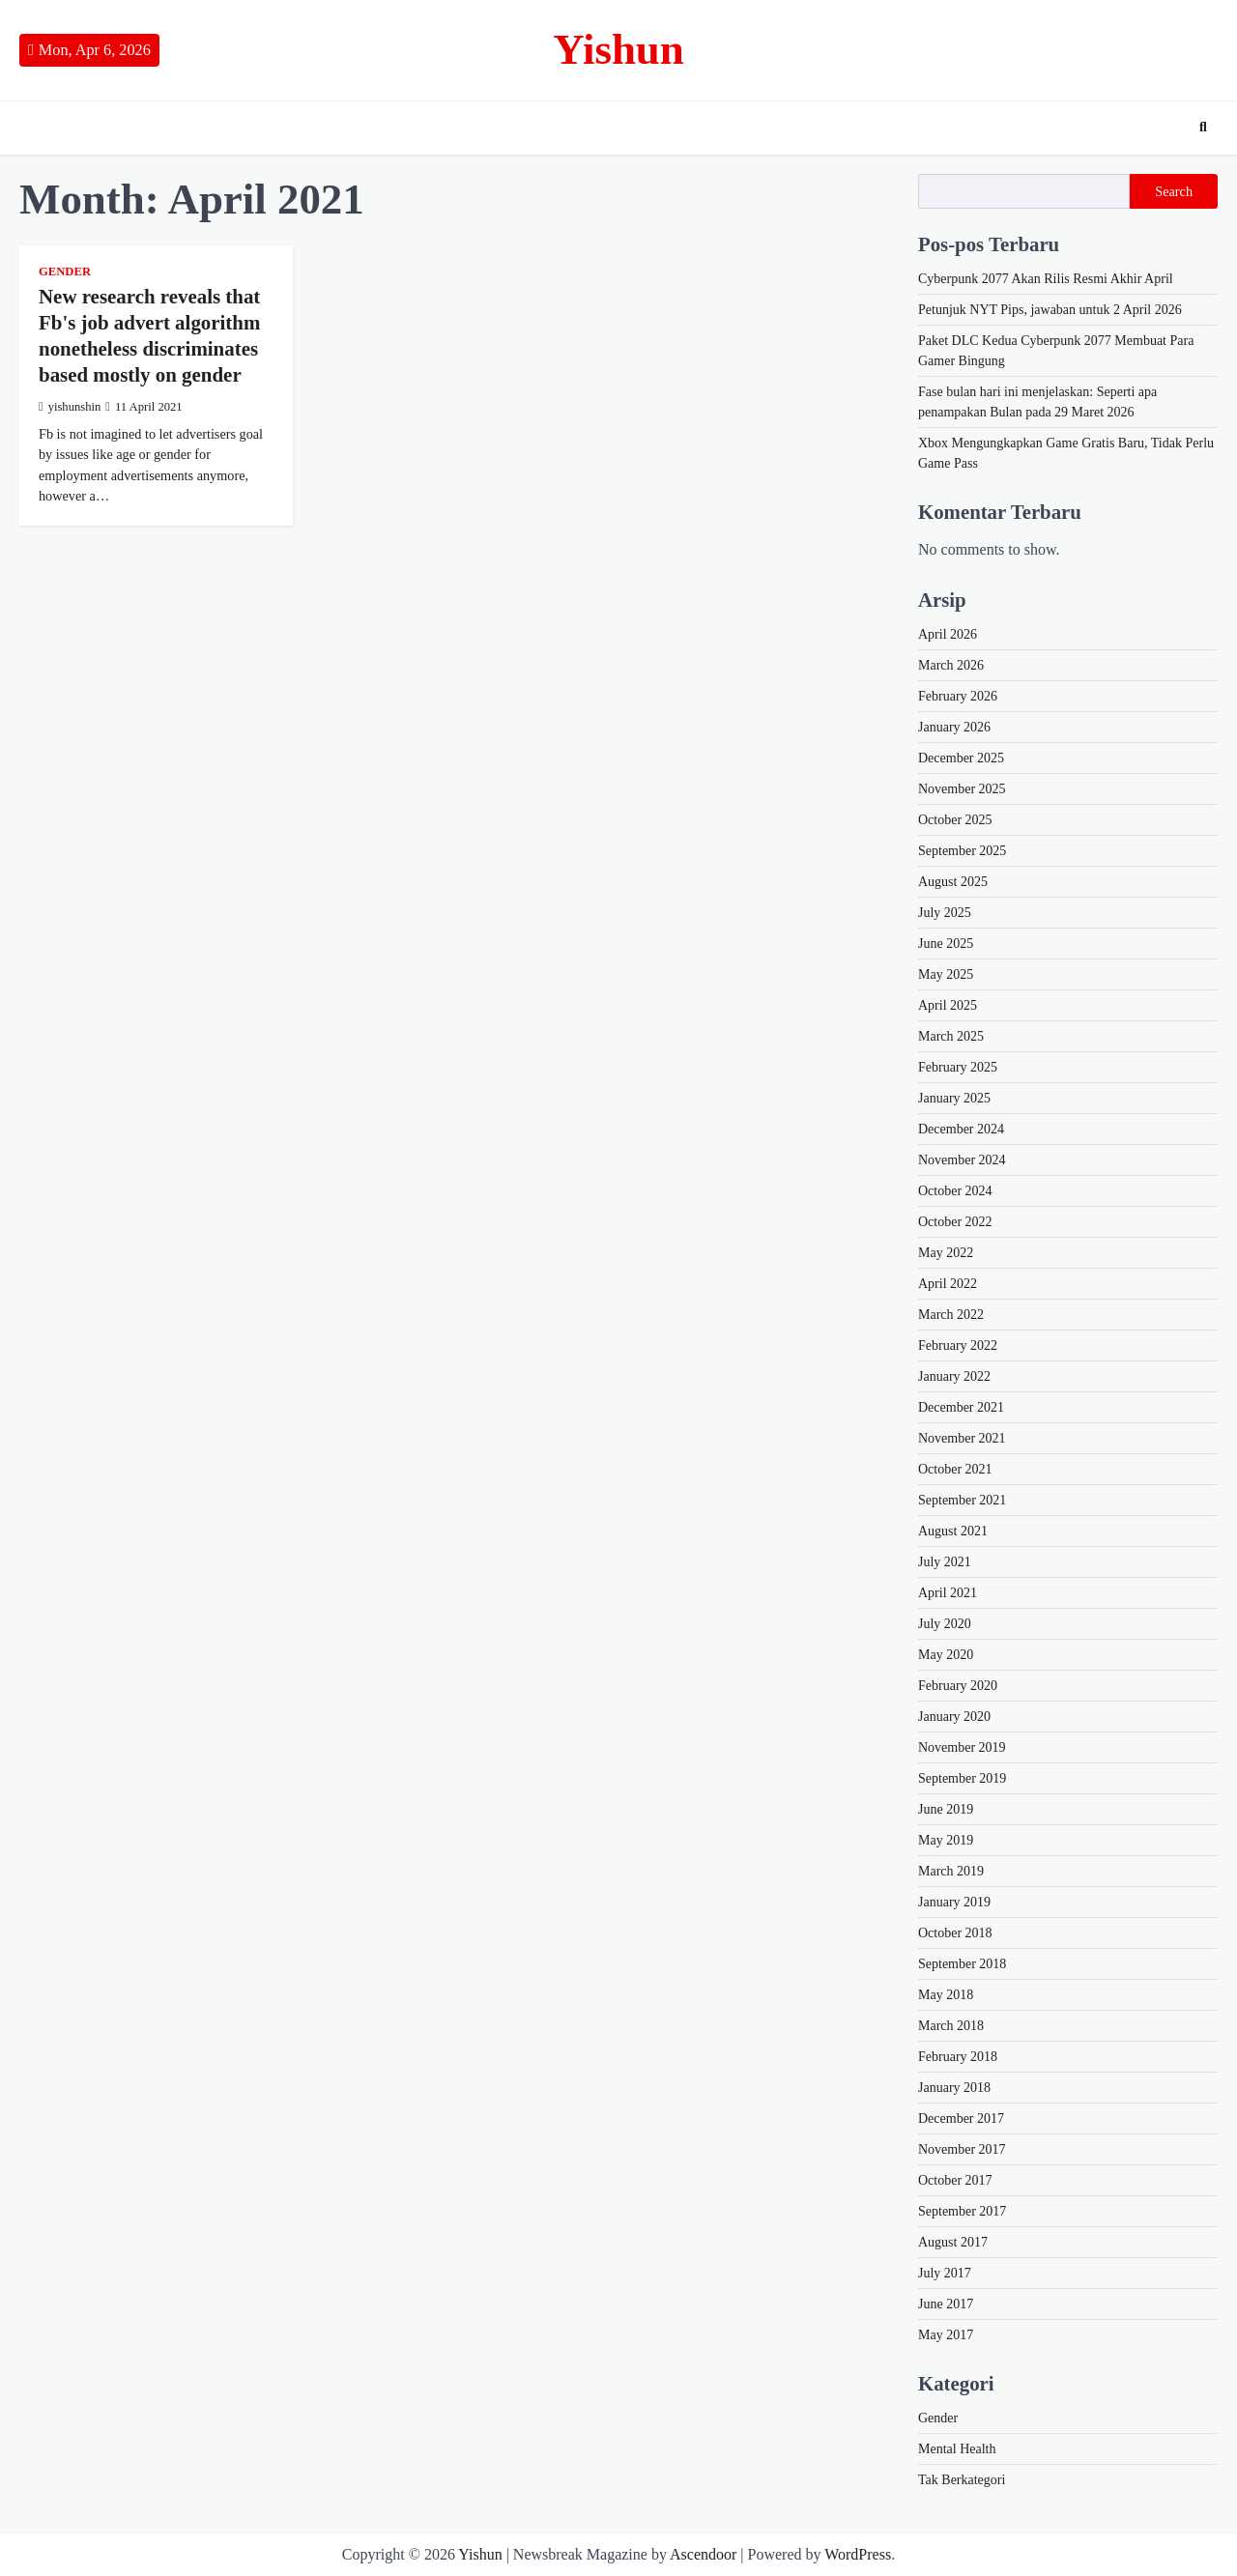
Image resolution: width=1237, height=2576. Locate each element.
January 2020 (954, 1716)
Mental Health (956, 2449)
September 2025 (962, 851)
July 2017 (944, 2273)
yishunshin (70, 407)
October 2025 (955, 820)
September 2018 (962, 1964)
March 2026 (951, 665)
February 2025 (957, 1067)
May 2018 (945, 1995)
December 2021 (961, 1407)
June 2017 (945, 2304)
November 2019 (962, 1747)
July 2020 (944, 1624)
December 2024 (961, 1129)
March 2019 (951, 1871)
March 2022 (951, 1314)
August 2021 (953, 1531)
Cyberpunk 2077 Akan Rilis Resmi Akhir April (1045, 279)
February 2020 (957, 1685)
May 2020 (945, 1654)
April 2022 (947, 1283)
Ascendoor (703, 2554)
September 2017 (962, 2211)
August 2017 (953, 2242)
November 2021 (962, 1438)
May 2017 (945, 2335)
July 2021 (944, 1562)
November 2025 (962, 789)
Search (1174, 191)
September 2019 (962, 1778)
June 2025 (945, 943)
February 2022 (957, 1345)
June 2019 (945, 1809)
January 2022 (954, 1376)
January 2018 (954, 2087)
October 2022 (955, 1222)
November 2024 (962, 1160)
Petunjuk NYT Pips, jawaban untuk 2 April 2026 (1050, 309)
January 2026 (954, 727)
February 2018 (957, 2056)
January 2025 (954, 1098)
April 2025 (947, 1005)
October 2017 (955, 2180)
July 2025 (944, 912)
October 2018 (955, 1933)
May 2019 (945, 1840)
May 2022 (945, 1252)
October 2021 (955, 1469)
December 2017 (961, 2118)
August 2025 (953, 881)
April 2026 (947, 634)
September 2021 (962, 1500)
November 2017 (962, 2149)
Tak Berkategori (961, 2480)
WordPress (857, 2554)
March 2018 (951, 2025)
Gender (65, 271)
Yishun (618, 49)
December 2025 (961, 758)
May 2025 (945, 974)
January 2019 (954, 1902)
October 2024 (955, 1191)
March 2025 (951, 1036)
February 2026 (957, 696)
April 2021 (947, 1593)
